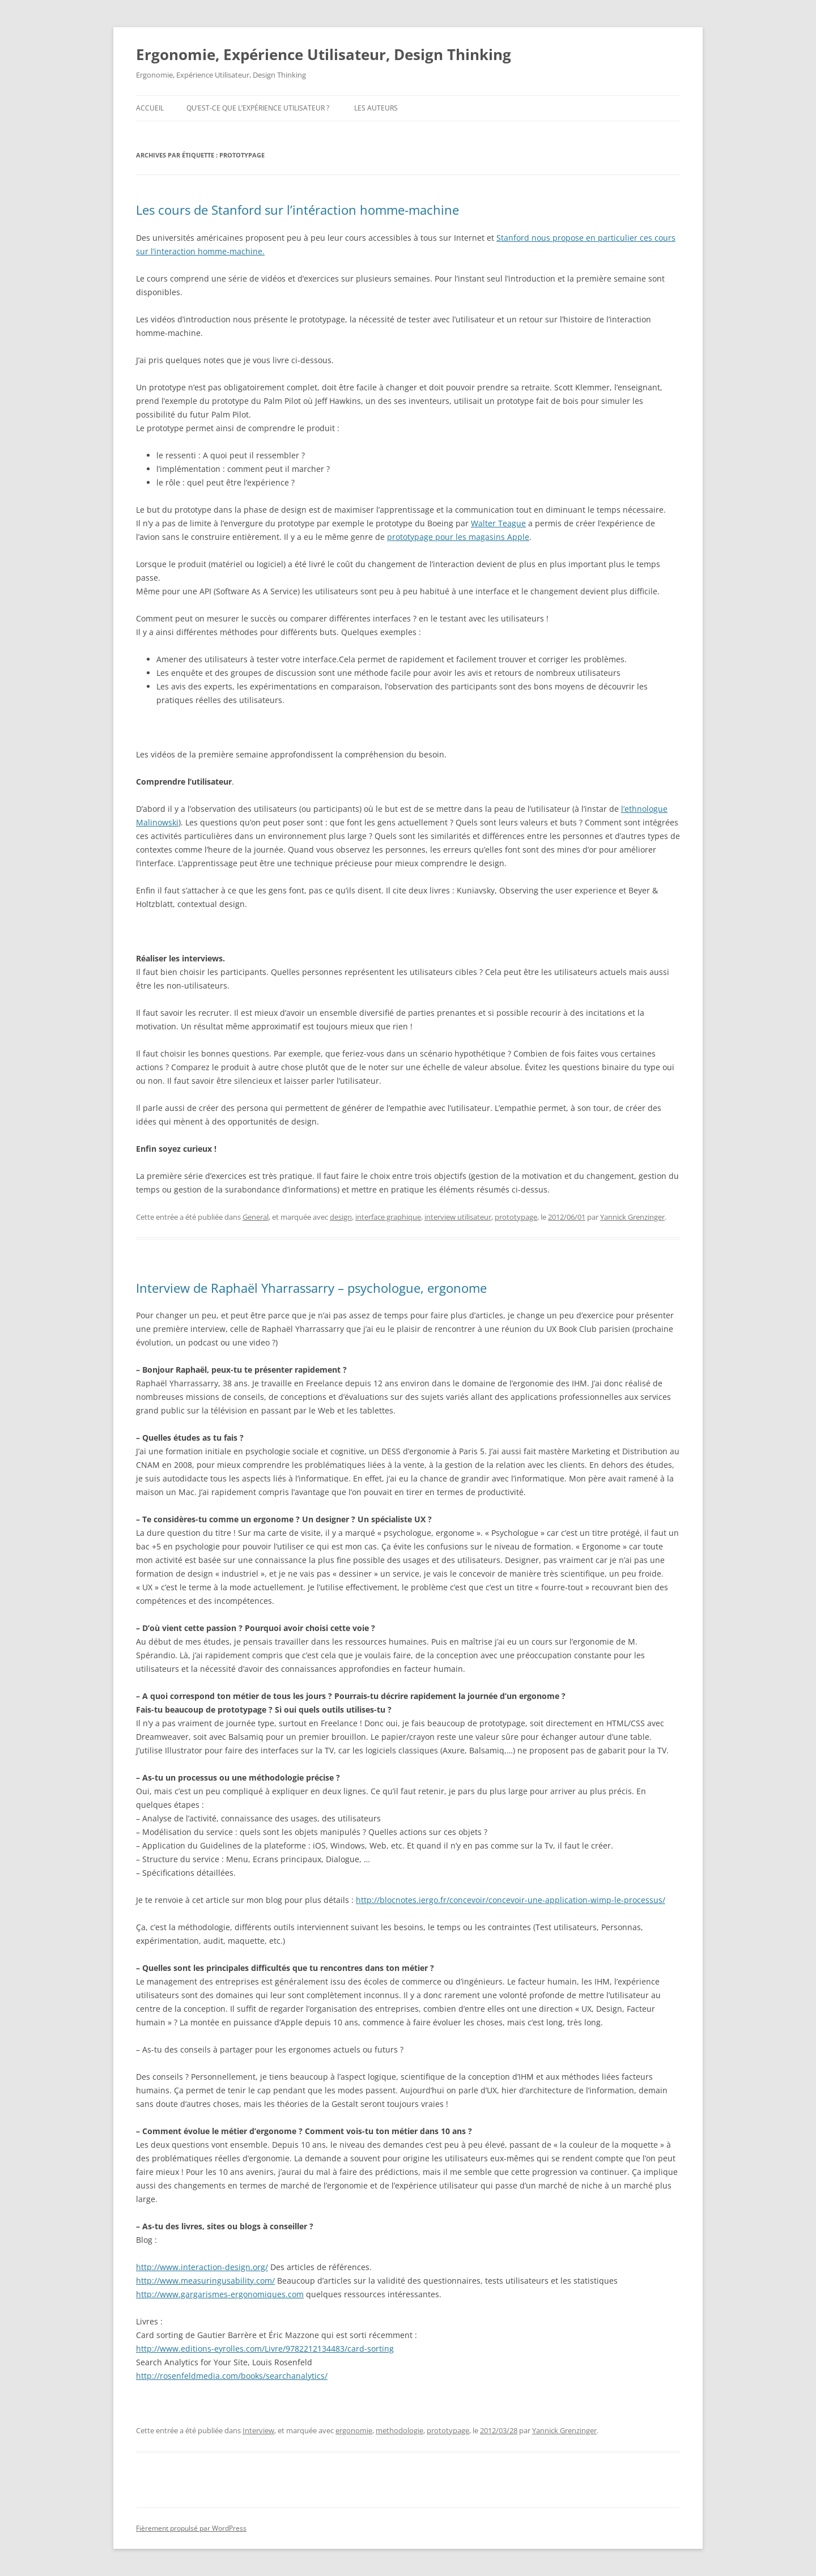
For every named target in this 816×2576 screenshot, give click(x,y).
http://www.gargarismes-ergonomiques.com (220, 2294)
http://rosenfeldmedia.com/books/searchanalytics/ (232, 2375)
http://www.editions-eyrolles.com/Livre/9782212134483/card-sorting (265, 2348)
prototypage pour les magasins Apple (458, 536)
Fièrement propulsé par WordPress (191, 2528)
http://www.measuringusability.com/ (205, 2280)
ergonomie (353, 2430)
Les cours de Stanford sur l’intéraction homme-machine (297, 209)
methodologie (399, 2430)
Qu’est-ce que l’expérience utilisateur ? (257, 108)
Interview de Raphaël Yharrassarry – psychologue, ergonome (311, 1287)
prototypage (516, 1217)
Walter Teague (498, 523)
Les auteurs (376, 108)
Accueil (150, 108)
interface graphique (388, 1217)
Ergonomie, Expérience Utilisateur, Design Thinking (323, 54)
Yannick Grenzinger (632, 1217)
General (256, 1217)
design (341, 1217)
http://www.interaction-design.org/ (202, 2267)
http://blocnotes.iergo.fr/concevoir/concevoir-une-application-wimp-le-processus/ (510, 1899)
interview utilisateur (457, 1217)
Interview (258, 2430)
